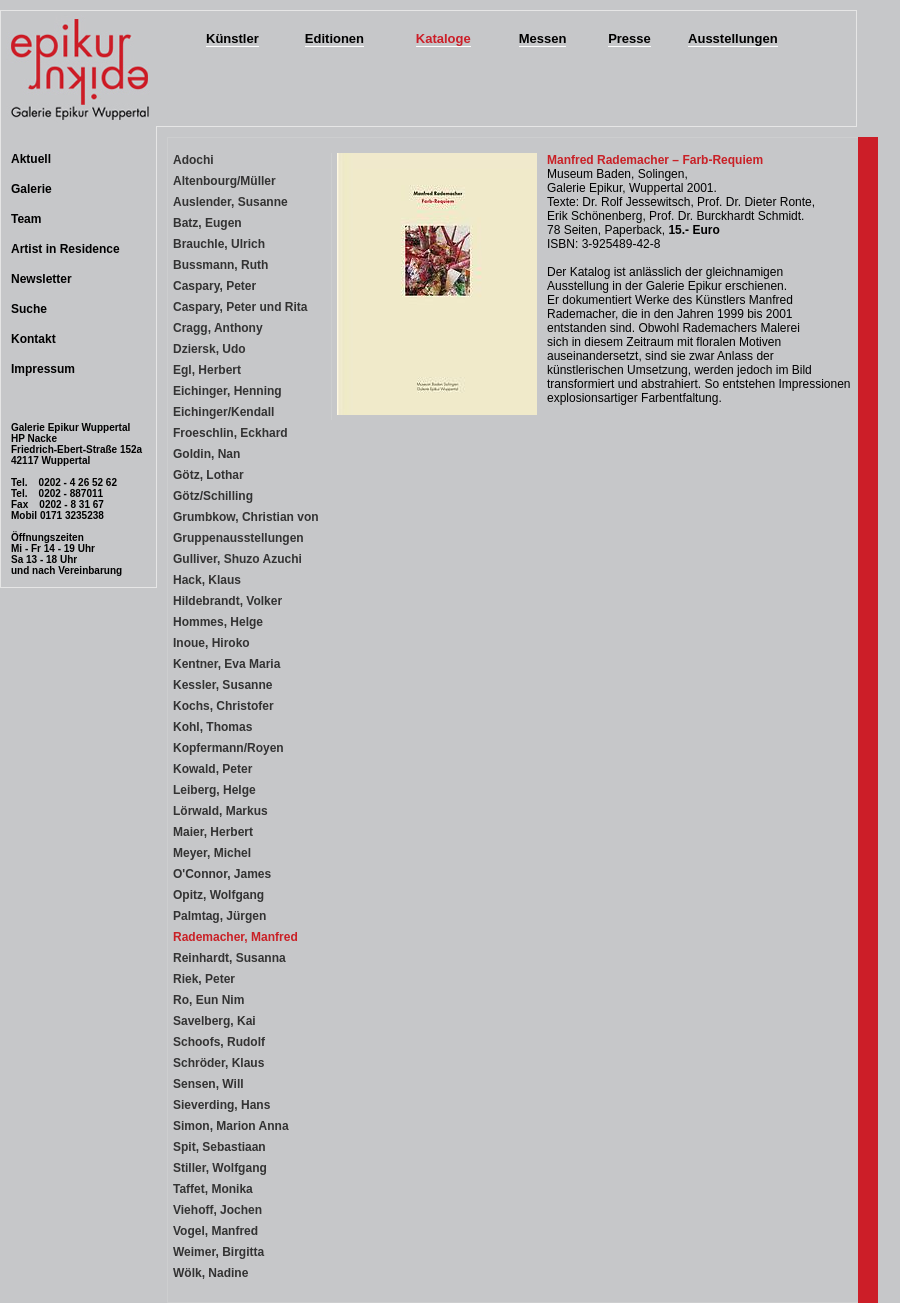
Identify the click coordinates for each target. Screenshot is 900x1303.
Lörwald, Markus (220, 811)
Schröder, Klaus (218, 1063)
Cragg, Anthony (218, 328)
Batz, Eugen (207, 223)
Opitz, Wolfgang (218, 895)
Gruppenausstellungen (238, 538)
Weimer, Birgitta (218, 1252)
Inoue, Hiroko (211, 643)
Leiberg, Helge (214, 790)
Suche (29, 309)
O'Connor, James (222, 874)
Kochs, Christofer (223, 706)
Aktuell (31, 159)
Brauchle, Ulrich (219, 244)
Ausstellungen (733, 38)
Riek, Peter (204, 979)
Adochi (193, 160)
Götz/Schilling (213, 496)
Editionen (334, 38)
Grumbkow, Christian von (246, 517)
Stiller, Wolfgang (220, 1168)
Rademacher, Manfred (235, 937)
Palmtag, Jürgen (219, 916)
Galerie (31, 189)
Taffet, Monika (213, 1189)
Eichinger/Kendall (223, 412)
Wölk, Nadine (210, 1273)
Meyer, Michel (212, 853)
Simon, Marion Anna (231, 1126)
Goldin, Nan (206, 454)
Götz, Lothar (208, 475)
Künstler (232, 38)
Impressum (43, 369)
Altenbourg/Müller (224, 181)
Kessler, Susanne (222, 685)
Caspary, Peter (214, 286)
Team (26, 219)
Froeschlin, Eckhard (230, 433)
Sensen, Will (208, 1084)
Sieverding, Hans (221, 1105)
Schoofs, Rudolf (219, 1042)
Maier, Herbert (213, 832)
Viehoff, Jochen (217, 1210)
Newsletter (41, 279)
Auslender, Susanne (230, 202)
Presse (629, 38)
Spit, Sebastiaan (219, 1147)
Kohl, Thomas (212, 727)
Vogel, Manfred (215, 1231)
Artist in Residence (65, 249)
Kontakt (33, 339)
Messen (543, 38)
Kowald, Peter (212, 769)
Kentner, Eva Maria (226, 664)
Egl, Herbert (207, 370)
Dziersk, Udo (209, 349)
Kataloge (443, 38)
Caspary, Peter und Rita (240, 307)
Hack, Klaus (207, 580)
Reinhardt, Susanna (229, 958)
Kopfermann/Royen (228, 748)
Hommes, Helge (218, 622)
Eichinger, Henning (227, 391)
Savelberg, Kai (214, 1021)
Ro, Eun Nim (208, 1000)
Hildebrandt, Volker (227, 601)
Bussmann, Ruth (220, 265)
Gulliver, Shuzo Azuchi (237, 559)
